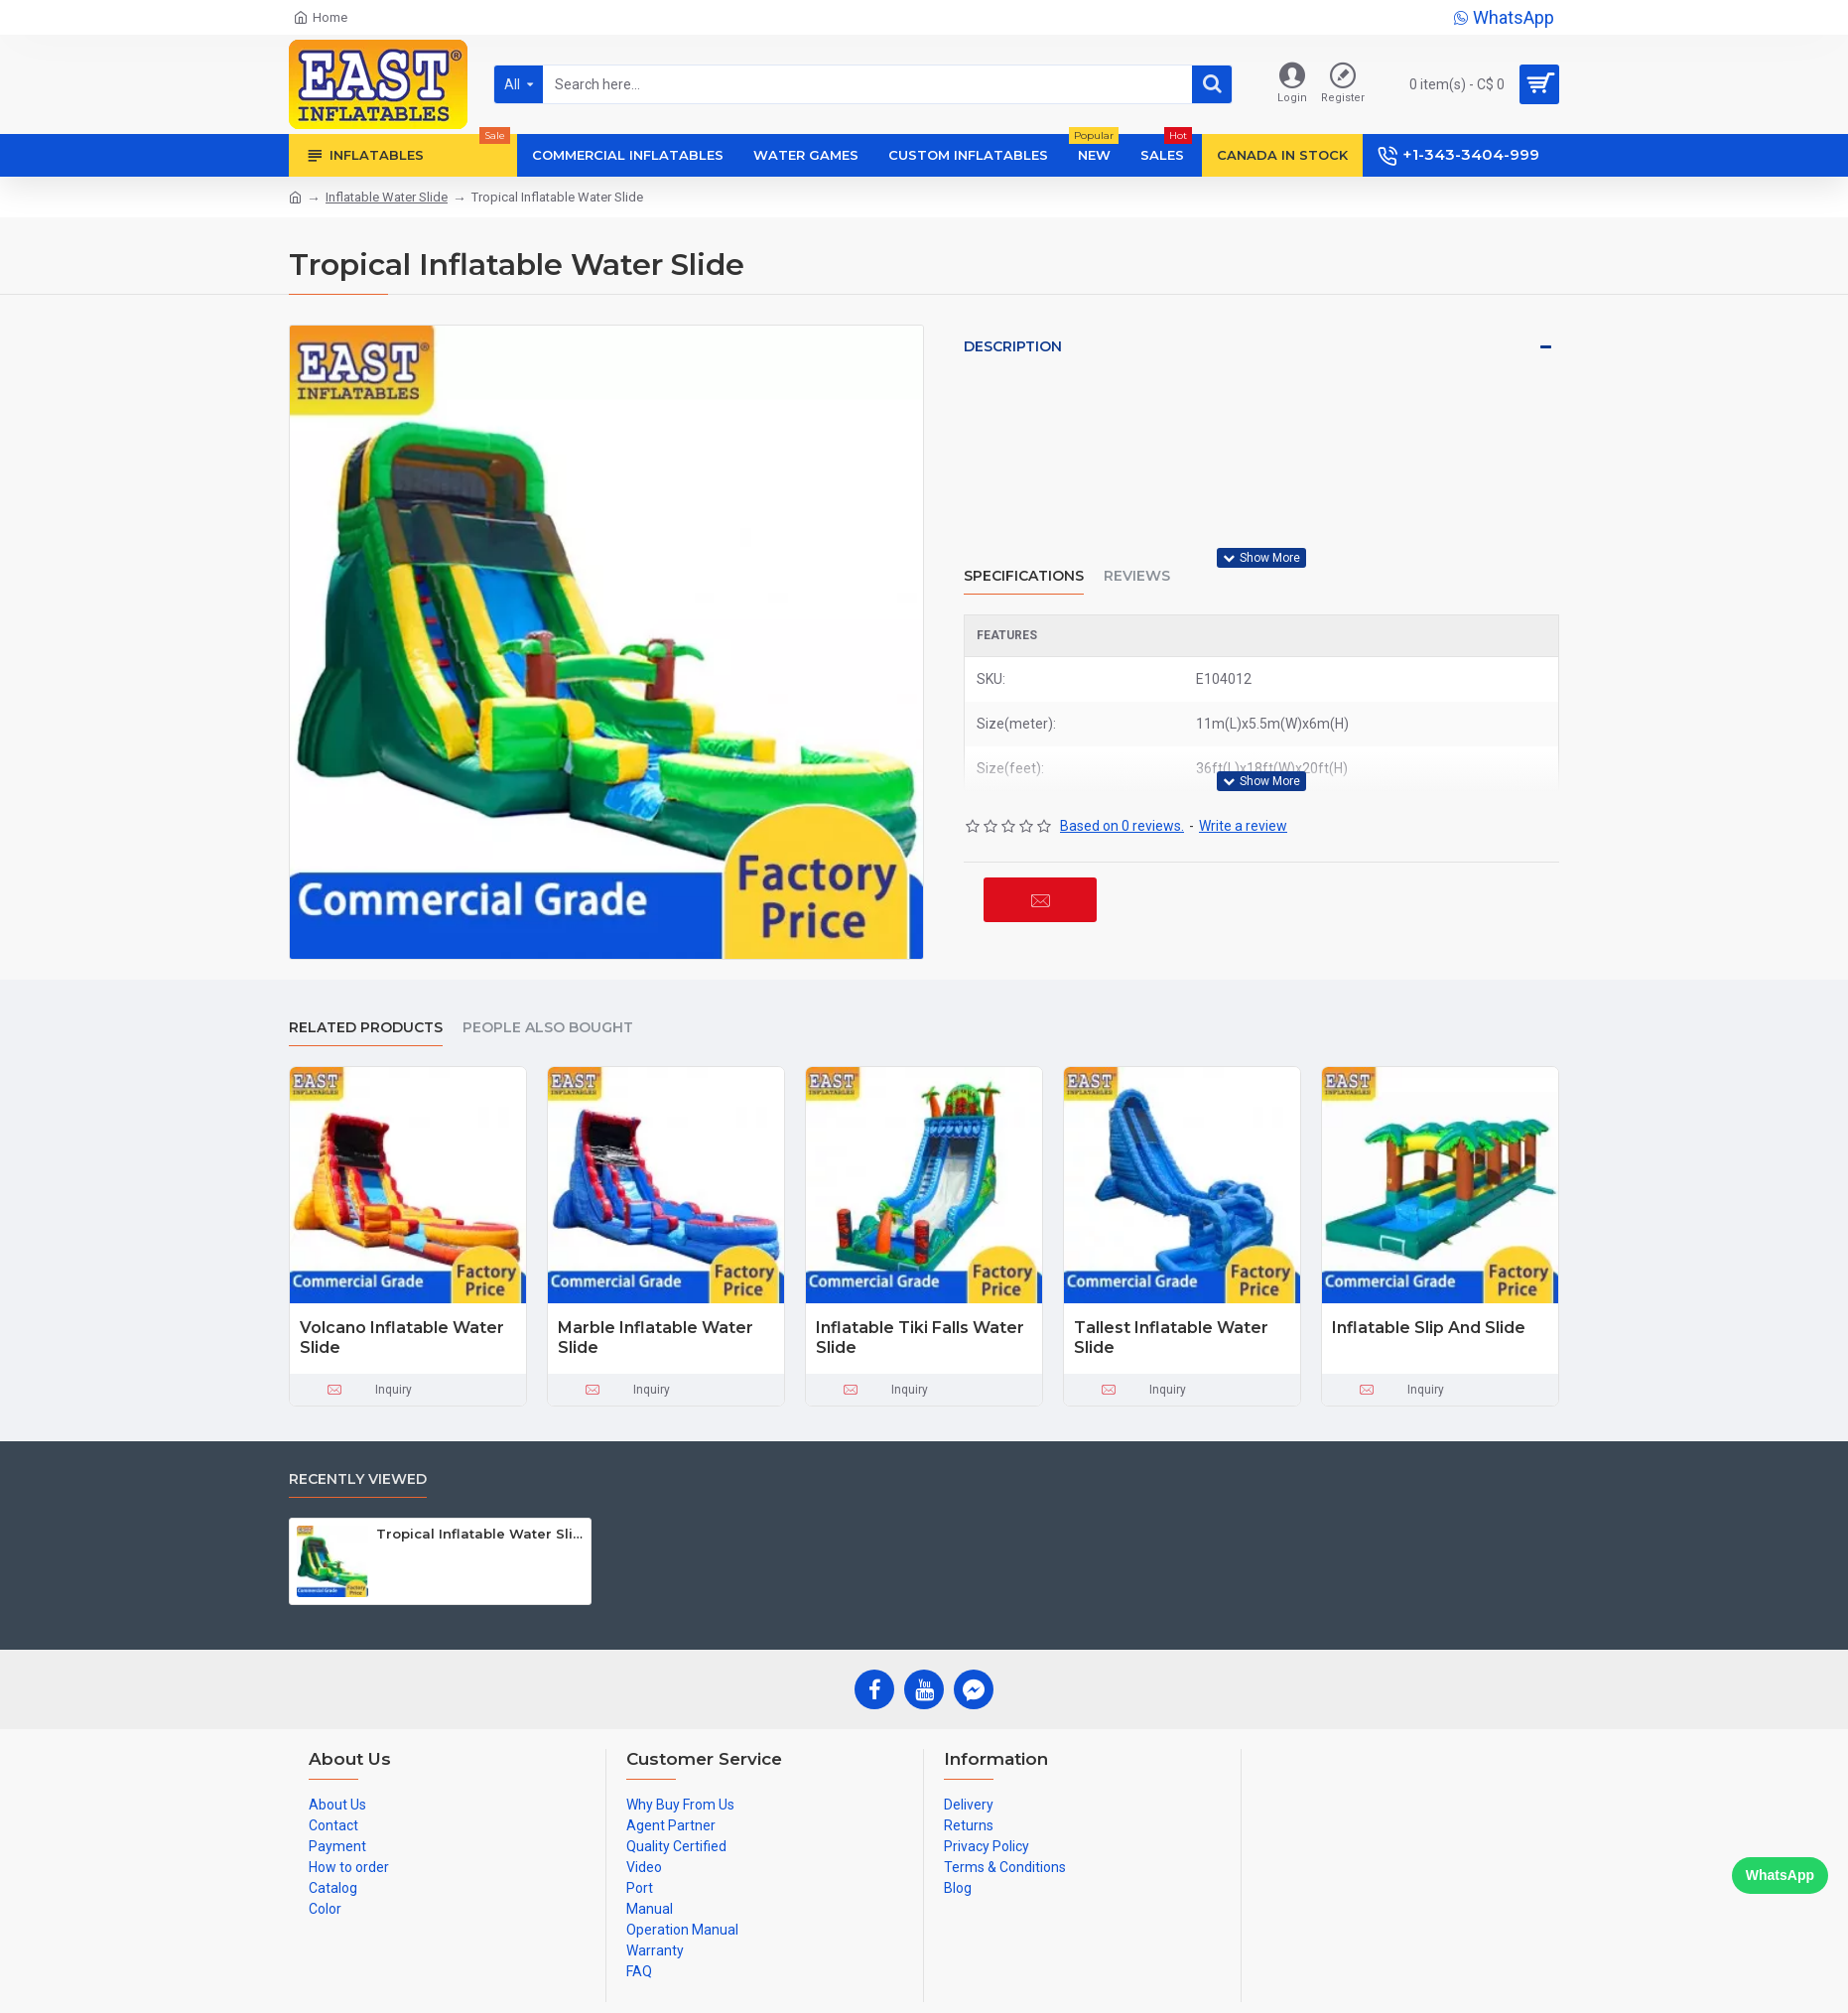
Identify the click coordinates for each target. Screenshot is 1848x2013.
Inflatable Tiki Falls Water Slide (920, 1338)
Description (1013, 346)
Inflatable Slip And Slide (1428, 1327)
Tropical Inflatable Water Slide (480, 1534)
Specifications (1024, 576)
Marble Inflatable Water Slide (655, 1338)
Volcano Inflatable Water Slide (402, 1338)
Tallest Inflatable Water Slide (1171, 1338)
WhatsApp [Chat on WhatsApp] (1780, 1875)
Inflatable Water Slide (387, 197)
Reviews (1137, 576)
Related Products (366, 1027)
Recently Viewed (358, 1479)
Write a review (1243, 826)
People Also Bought (547, 1027)
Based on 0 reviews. (1122, 826)
